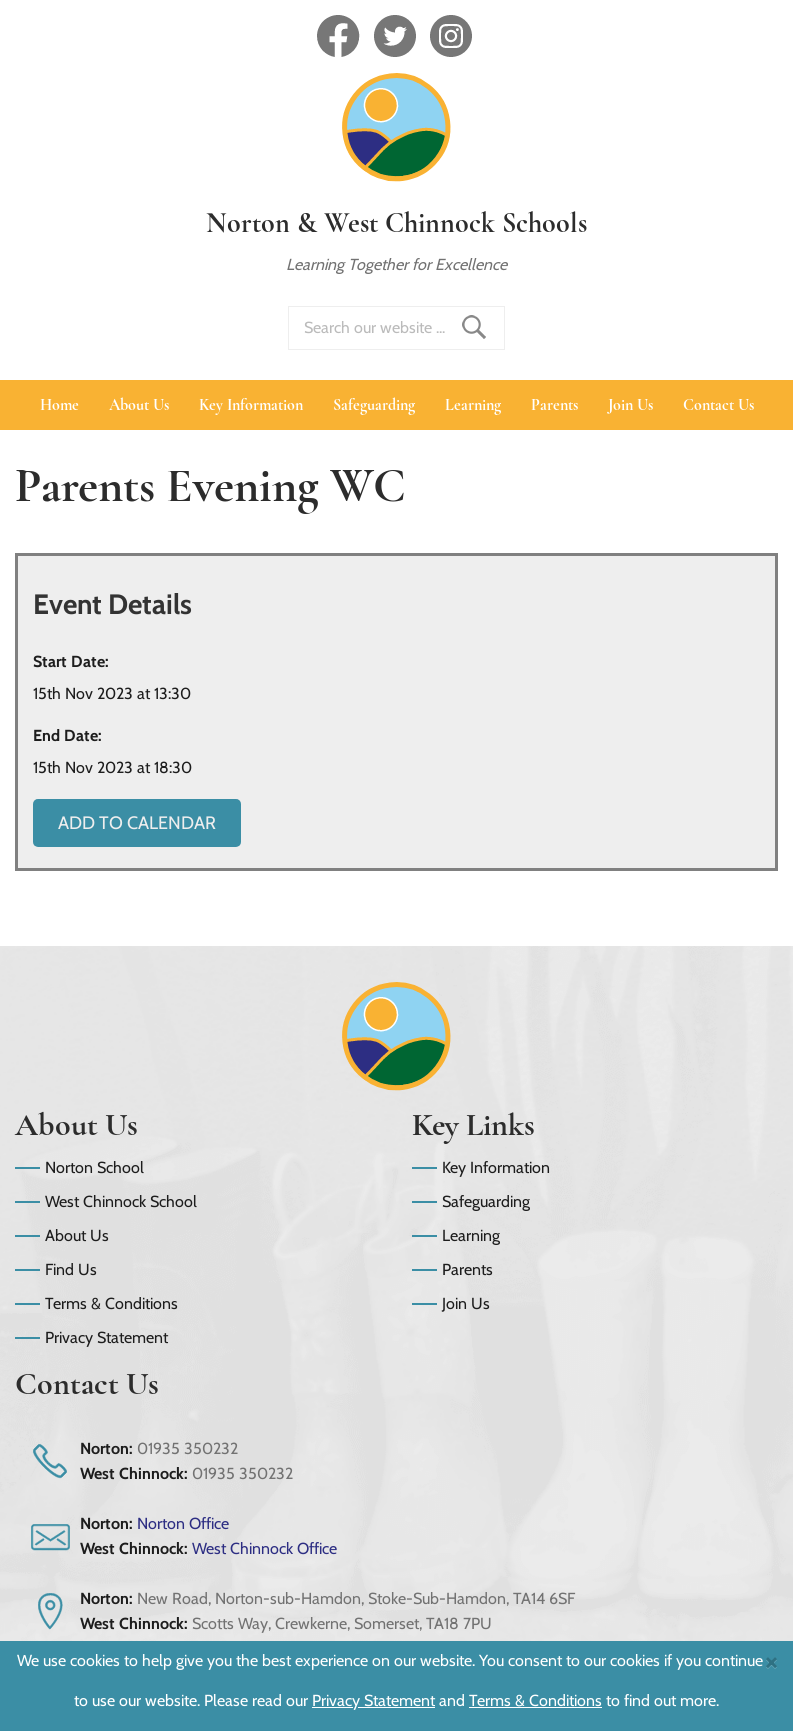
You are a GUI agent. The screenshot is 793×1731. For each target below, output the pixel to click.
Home (59, 405)
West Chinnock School (121, 1201)
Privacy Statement (106, 1337)
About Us (139, 405)
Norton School (94, 1167)
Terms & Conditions (111, 1303)
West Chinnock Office (264, 1548)
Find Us (71, 1269)
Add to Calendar (137, 823)
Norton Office (183, 1523)
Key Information (251, 405)
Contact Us (718, 405)
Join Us (630, 405)
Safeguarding (374, 405)
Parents (554, 405)
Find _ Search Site (474, 327)
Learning (473, 405)
